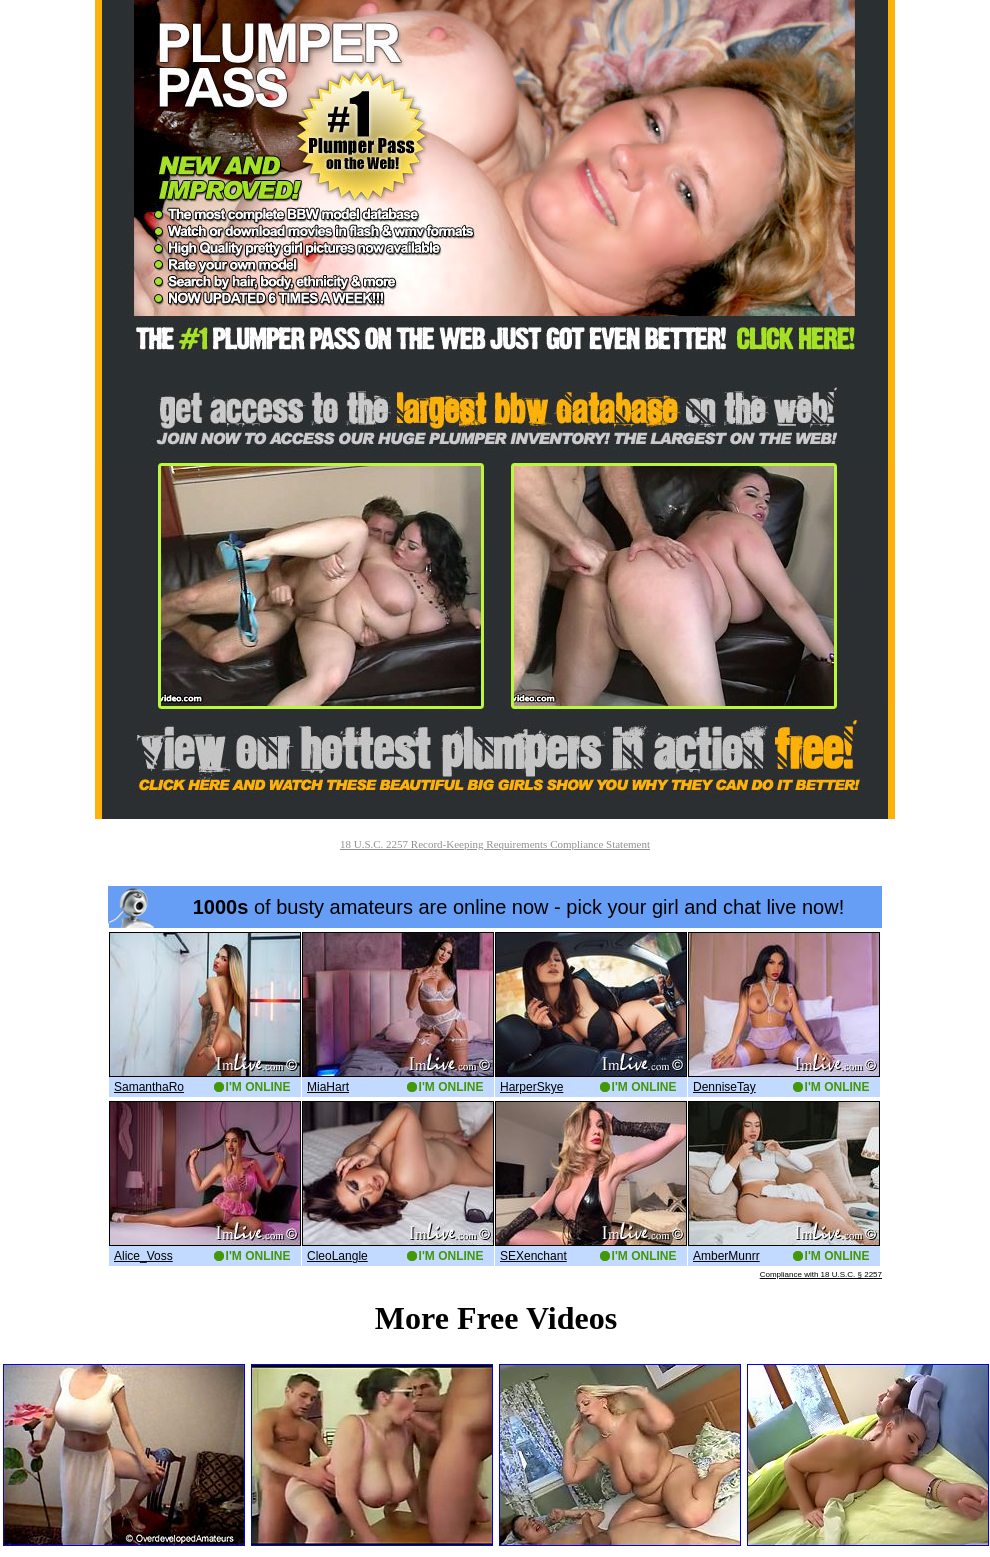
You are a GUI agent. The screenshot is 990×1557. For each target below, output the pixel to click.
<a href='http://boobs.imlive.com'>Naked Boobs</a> (495, 1082)
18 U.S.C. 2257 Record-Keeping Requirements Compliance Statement (495, 844)
